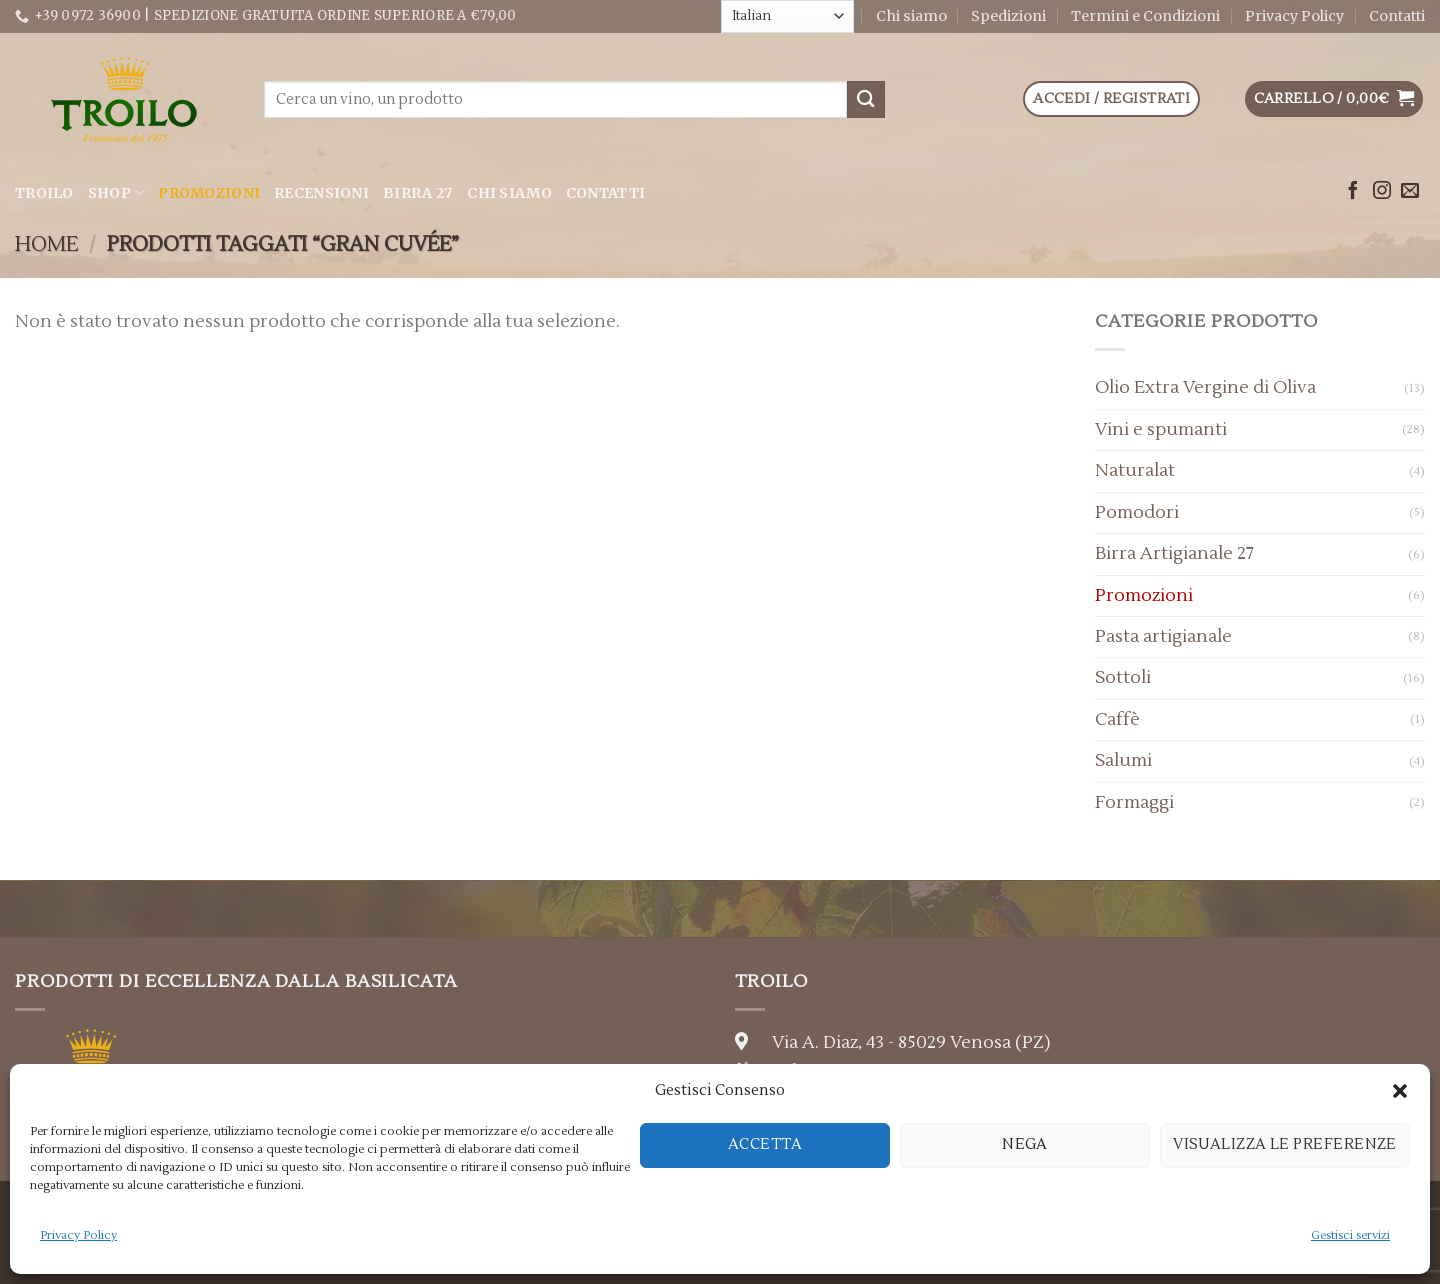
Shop (116, 192)
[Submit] (866, 99)
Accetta (765, 1144)
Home (46, 244)
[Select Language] (787, 16)
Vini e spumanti (1161, 429)
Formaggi (1134, 802)
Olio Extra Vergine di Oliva (1205, 387)
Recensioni (321, 193)
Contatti (1397, 16)
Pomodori (1137, 512)
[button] (1400, 1091)
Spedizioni (1008, 16)
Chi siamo (911, 16)
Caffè (1117, 719)
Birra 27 (418, 193)
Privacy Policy (78, 1235)
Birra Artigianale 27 (1174, 553)
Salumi (1123, 760)
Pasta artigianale (1163, 636)
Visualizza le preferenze (1285, 1144)
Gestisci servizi (1350, 1235)
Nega (1025, 1144)
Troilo (44, 193)
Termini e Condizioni (1145, 16)
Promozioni (209, 193)
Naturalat (1135, 470)
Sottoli (1123, 677)
